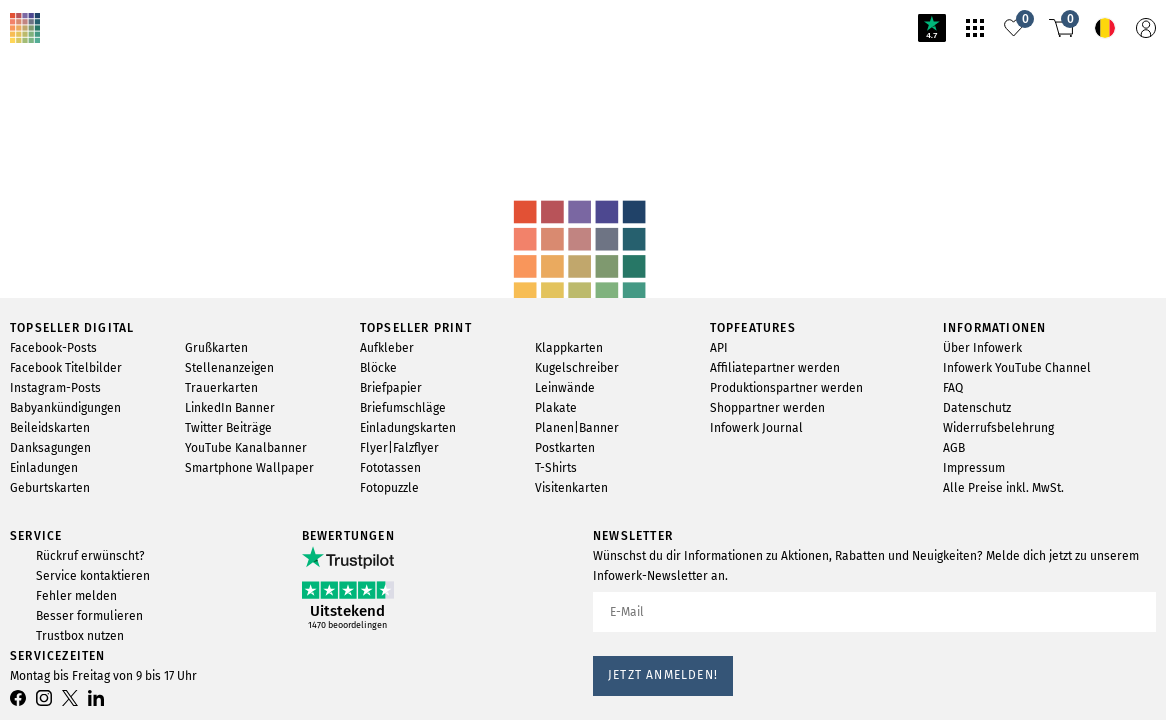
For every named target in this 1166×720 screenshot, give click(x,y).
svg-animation (158, 131)
